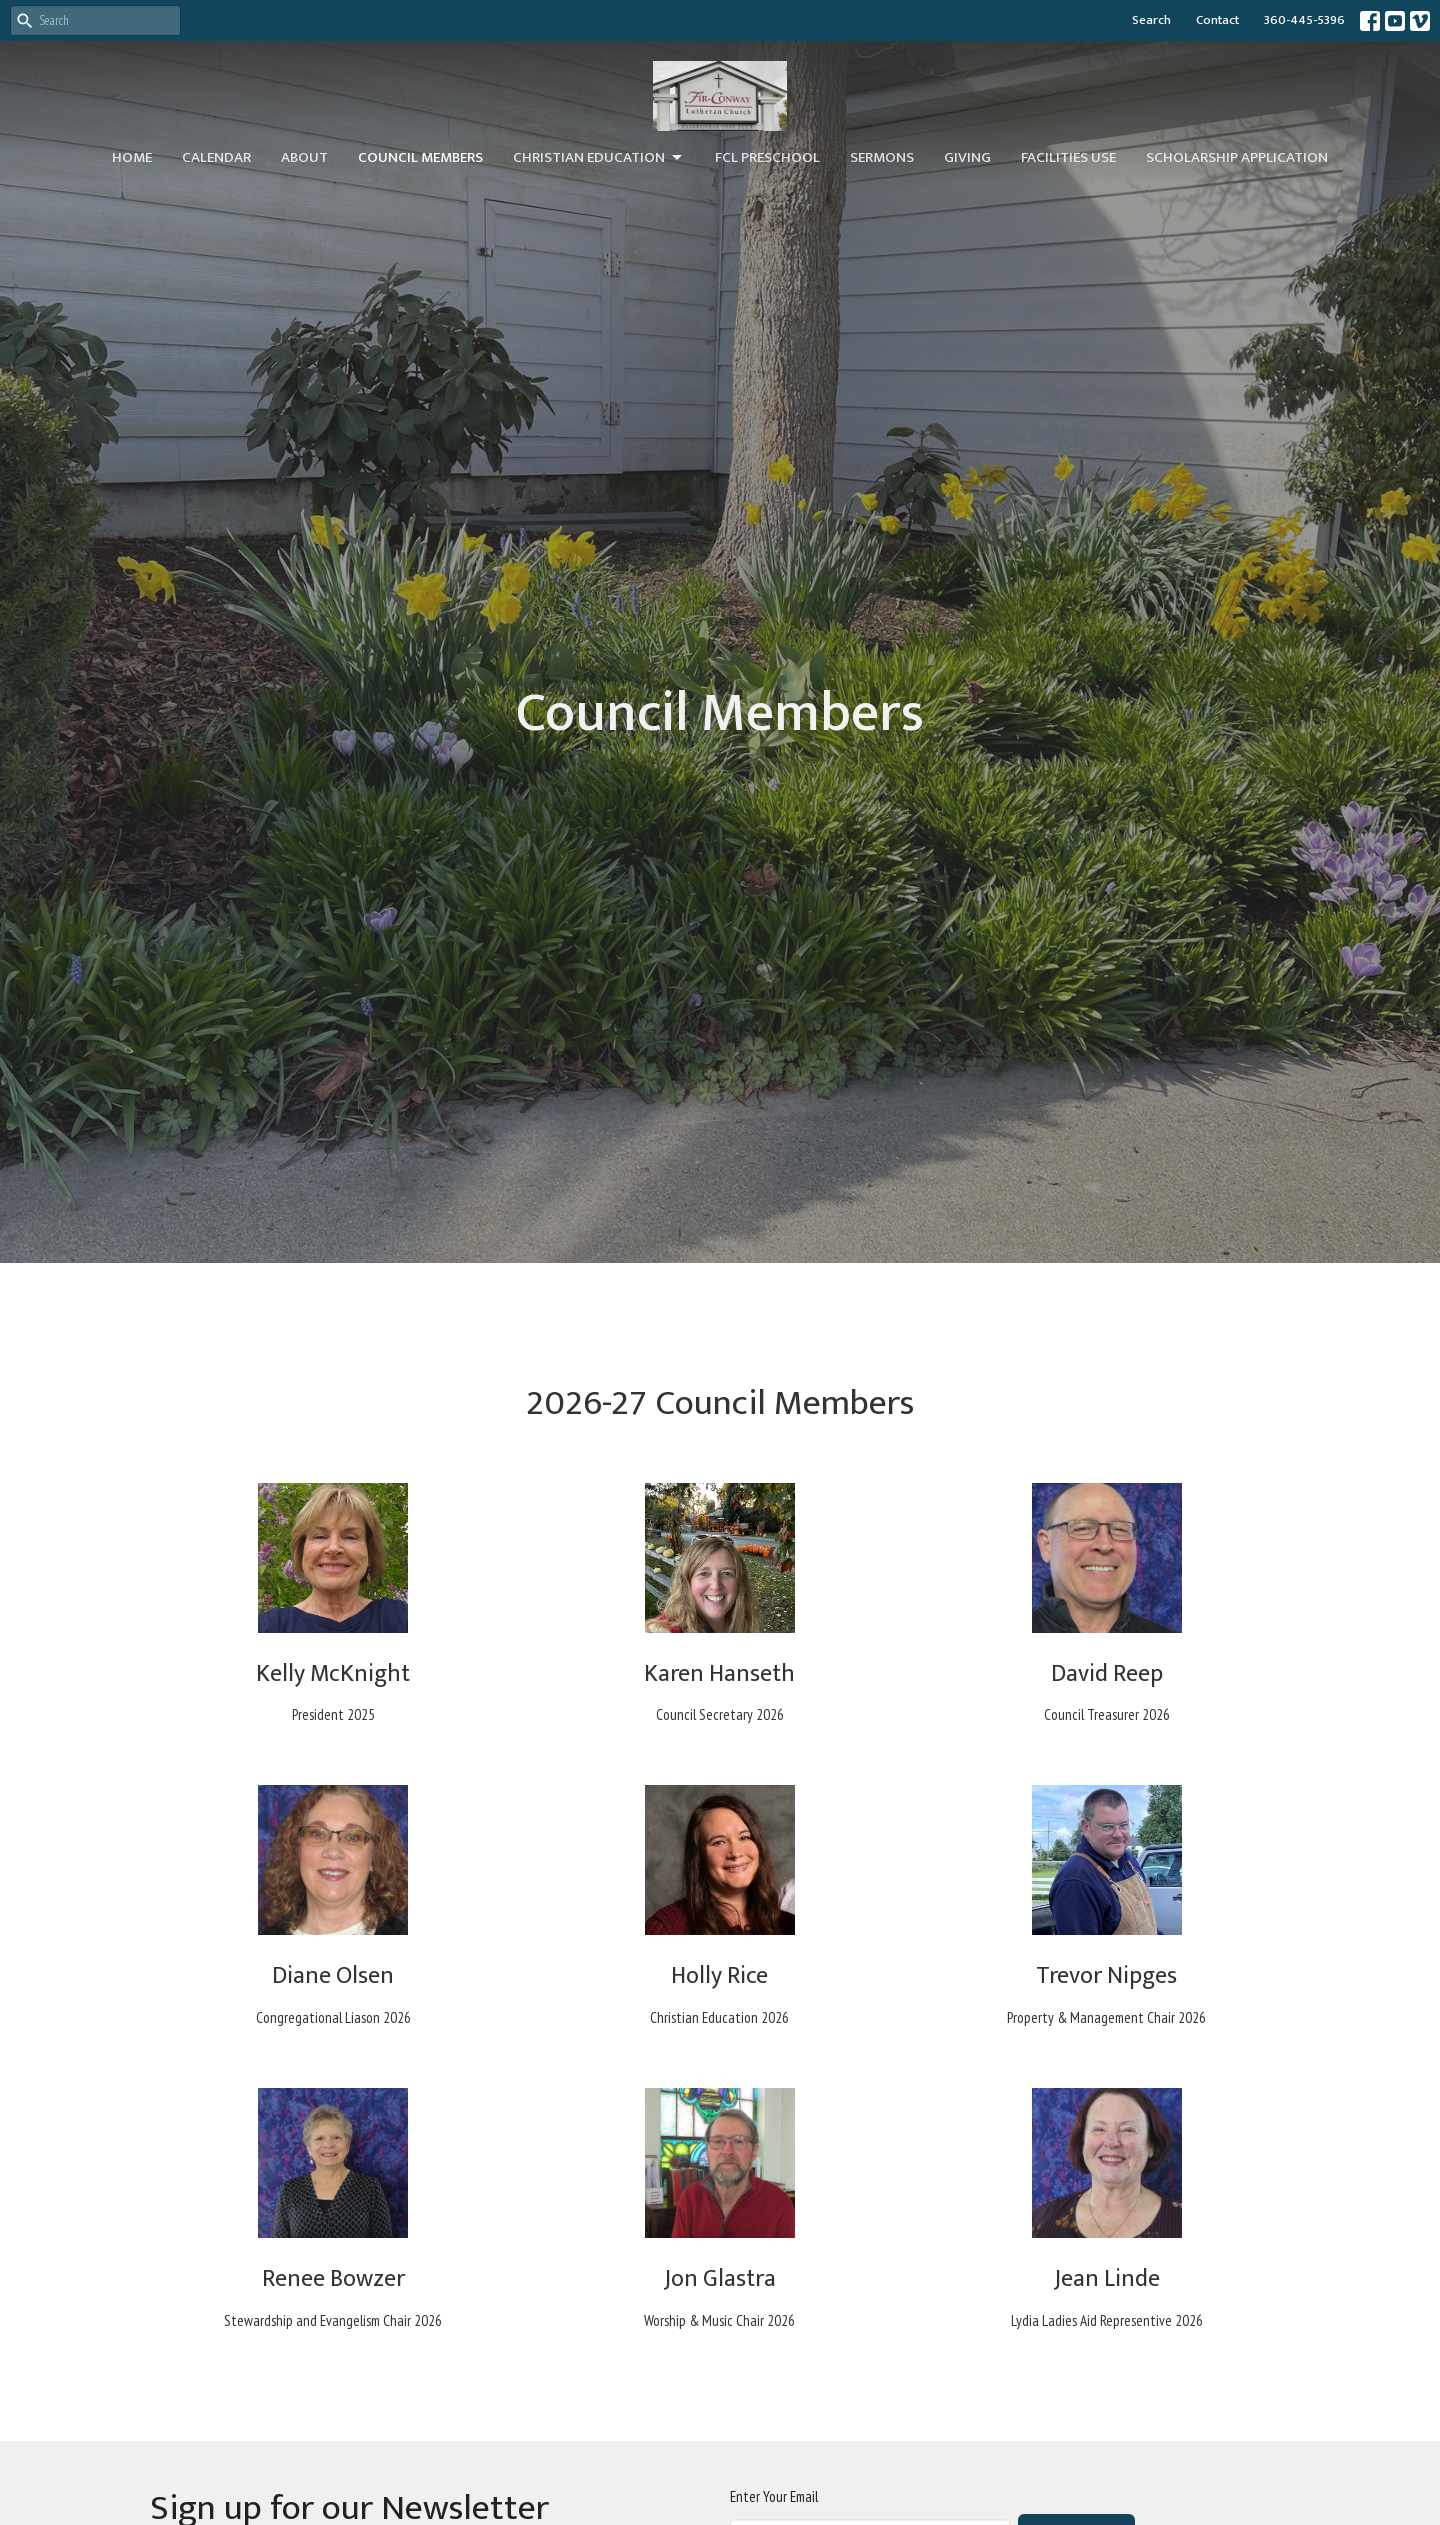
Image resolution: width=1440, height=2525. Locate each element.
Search (1151, 20)
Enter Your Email (774, 2496)
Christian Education (599, 157)
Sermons (882, 157)
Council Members (420, 157)
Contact (1217, 20)
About (304, 157)
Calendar (216, 157)
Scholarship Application (1237, 157)
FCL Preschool (767, 157)
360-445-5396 (1304, 20)
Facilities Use (1068, 157)
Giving (967, 157)
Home (132, 157)
